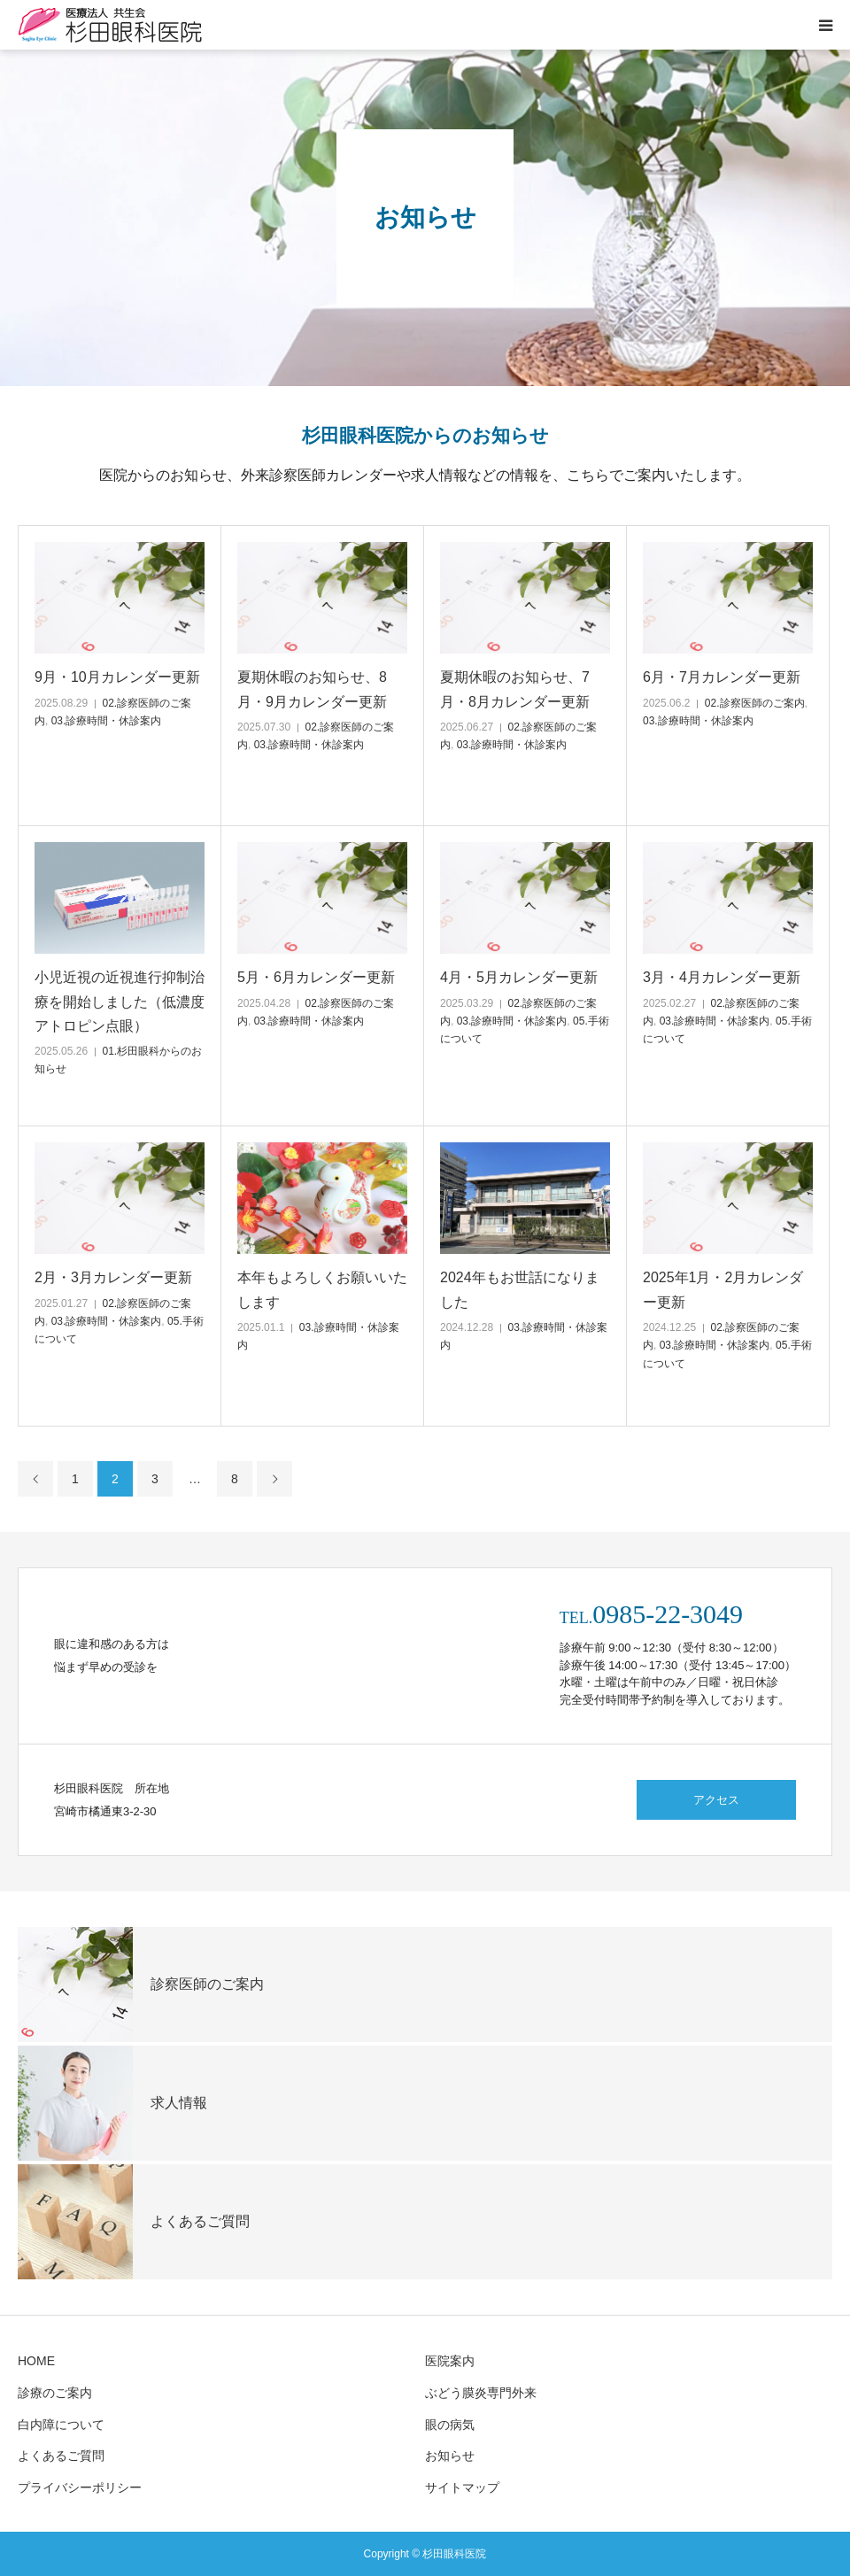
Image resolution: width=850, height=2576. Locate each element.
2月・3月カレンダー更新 (113, 1277)
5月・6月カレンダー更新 (316, 977)
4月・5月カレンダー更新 (519, 977)
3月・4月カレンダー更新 (721, 977)
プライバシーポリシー (80, 2487)
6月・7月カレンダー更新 (721, 677)
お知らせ (450, 2455)
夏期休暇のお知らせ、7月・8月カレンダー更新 (515, 688)
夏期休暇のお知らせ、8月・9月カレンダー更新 (312, 688)
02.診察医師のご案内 (755, 703)
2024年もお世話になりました (519, 1289)
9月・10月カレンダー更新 (117, 677)
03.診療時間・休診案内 (106, 721)
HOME (36, 2361)
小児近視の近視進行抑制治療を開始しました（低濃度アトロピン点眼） (120, 1001)
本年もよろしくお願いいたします (322, 1289)
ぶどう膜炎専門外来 (481, 2393)
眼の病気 (450, 2424)
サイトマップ (462, 2487)
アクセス (716, 1799)
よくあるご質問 (61, 2455)
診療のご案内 (55, 2393)
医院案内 (450, 2361)
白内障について (61, 2424)
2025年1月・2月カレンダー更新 (723, 1289)
